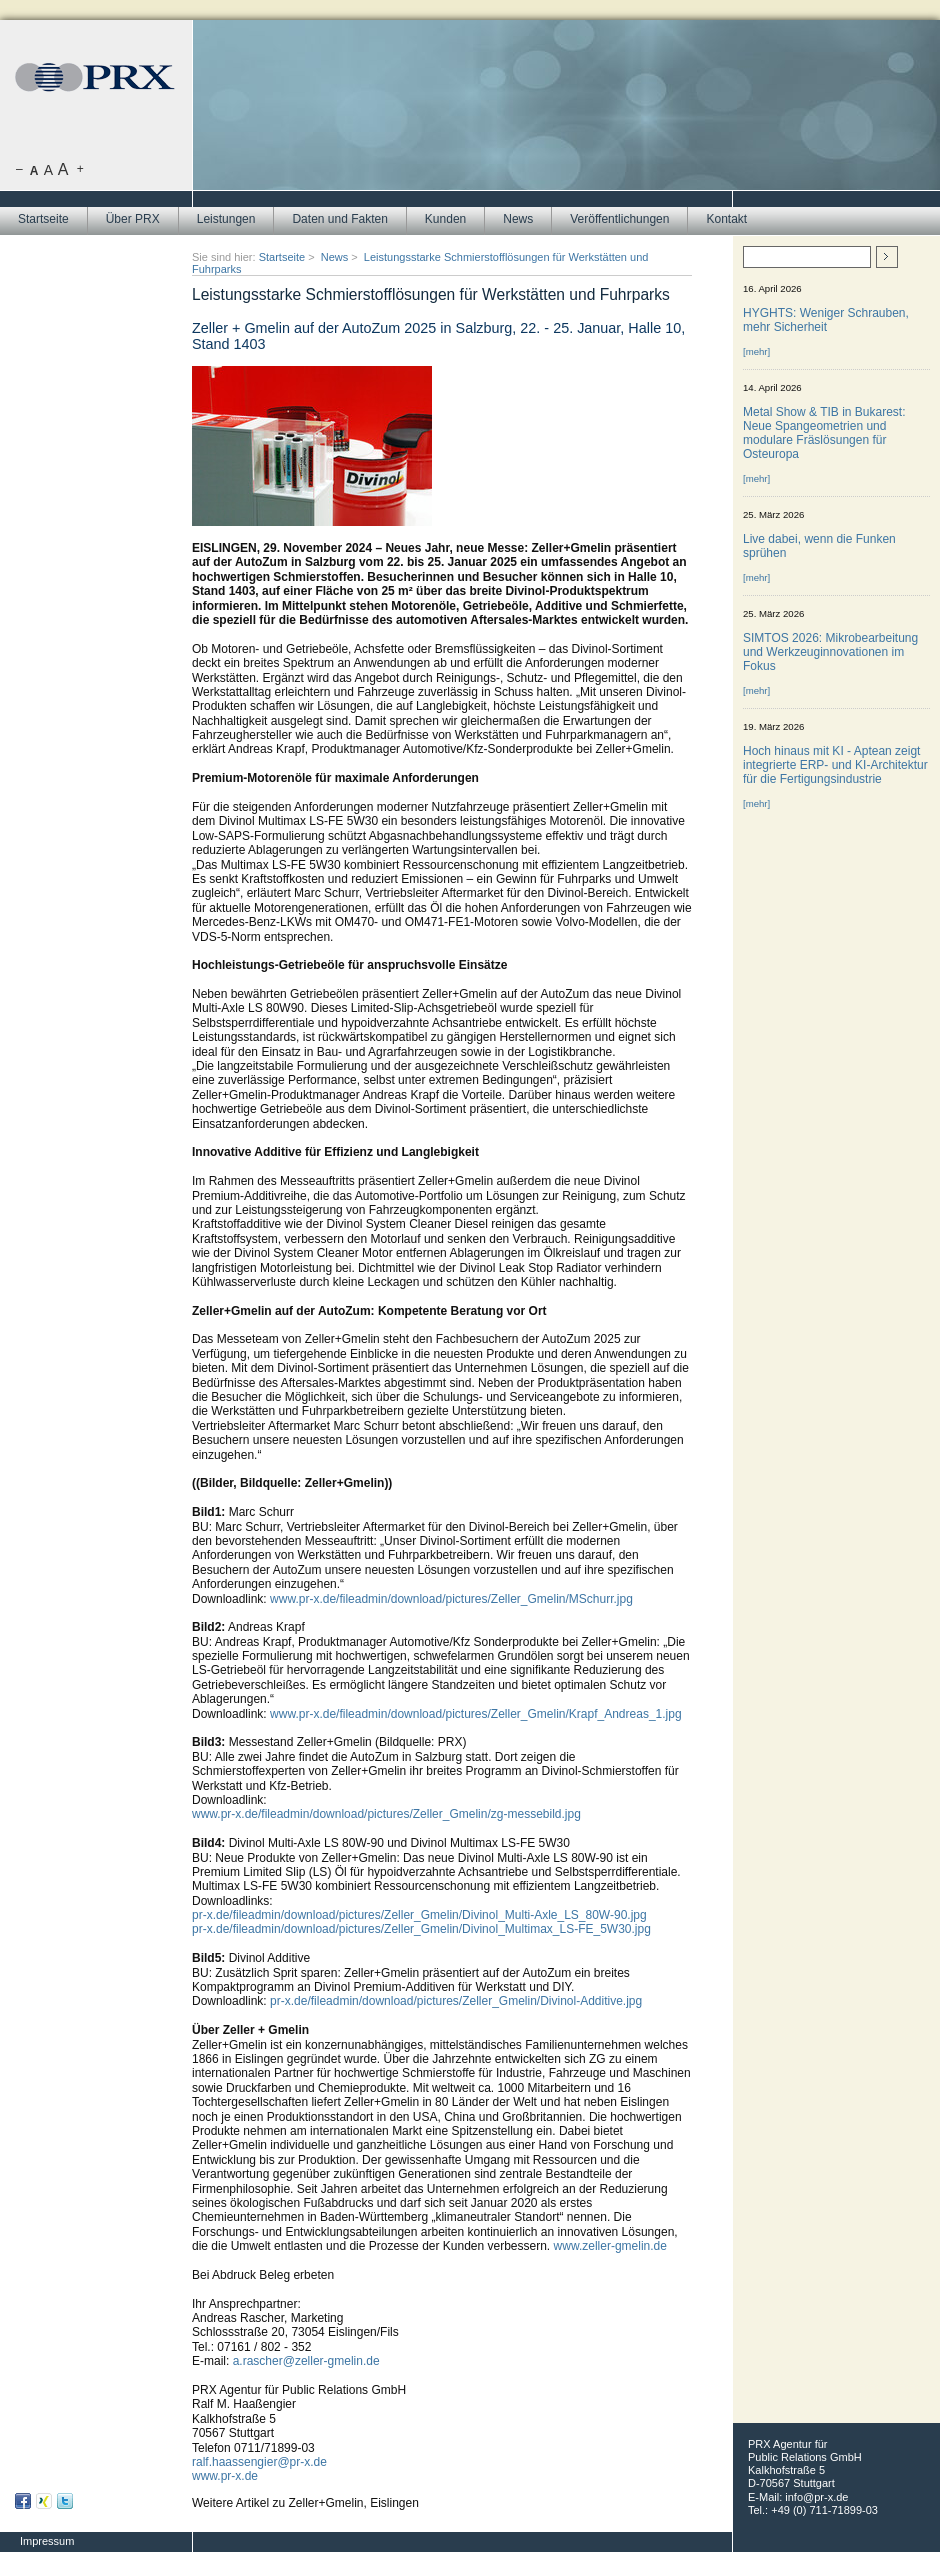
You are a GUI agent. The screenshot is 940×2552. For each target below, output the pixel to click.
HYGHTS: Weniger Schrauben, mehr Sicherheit (826, 320)
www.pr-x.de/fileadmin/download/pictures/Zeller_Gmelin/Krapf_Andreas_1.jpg (476, 1714)
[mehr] (756, 351)
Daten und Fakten (339, 219)
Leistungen (226, 219)
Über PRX (133, 219)
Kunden (445, 219)
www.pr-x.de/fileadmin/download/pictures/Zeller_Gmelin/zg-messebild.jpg (386, 1814)
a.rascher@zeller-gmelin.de (306, 2361)
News (518, 219)
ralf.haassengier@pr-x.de (259, 2462)
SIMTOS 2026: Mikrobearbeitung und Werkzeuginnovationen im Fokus (830, 652)
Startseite (43, 219)
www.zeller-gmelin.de (610, 2246)
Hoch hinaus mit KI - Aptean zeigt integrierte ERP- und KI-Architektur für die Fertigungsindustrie (835, 765)
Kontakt (726, 219)
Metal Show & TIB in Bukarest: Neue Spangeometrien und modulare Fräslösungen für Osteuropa (824, 433)
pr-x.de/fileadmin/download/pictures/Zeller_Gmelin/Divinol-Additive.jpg (456, 2001)
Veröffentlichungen (619, 219)
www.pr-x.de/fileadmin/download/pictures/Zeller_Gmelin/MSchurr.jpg (451, 1599)
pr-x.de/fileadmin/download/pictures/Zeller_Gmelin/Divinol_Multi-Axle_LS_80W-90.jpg (419, 1915)
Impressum (47, 2541)
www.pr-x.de (225, 2476)
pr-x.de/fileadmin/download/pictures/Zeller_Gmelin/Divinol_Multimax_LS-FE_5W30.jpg (421, 1929)
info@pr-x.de (816, 2497)
